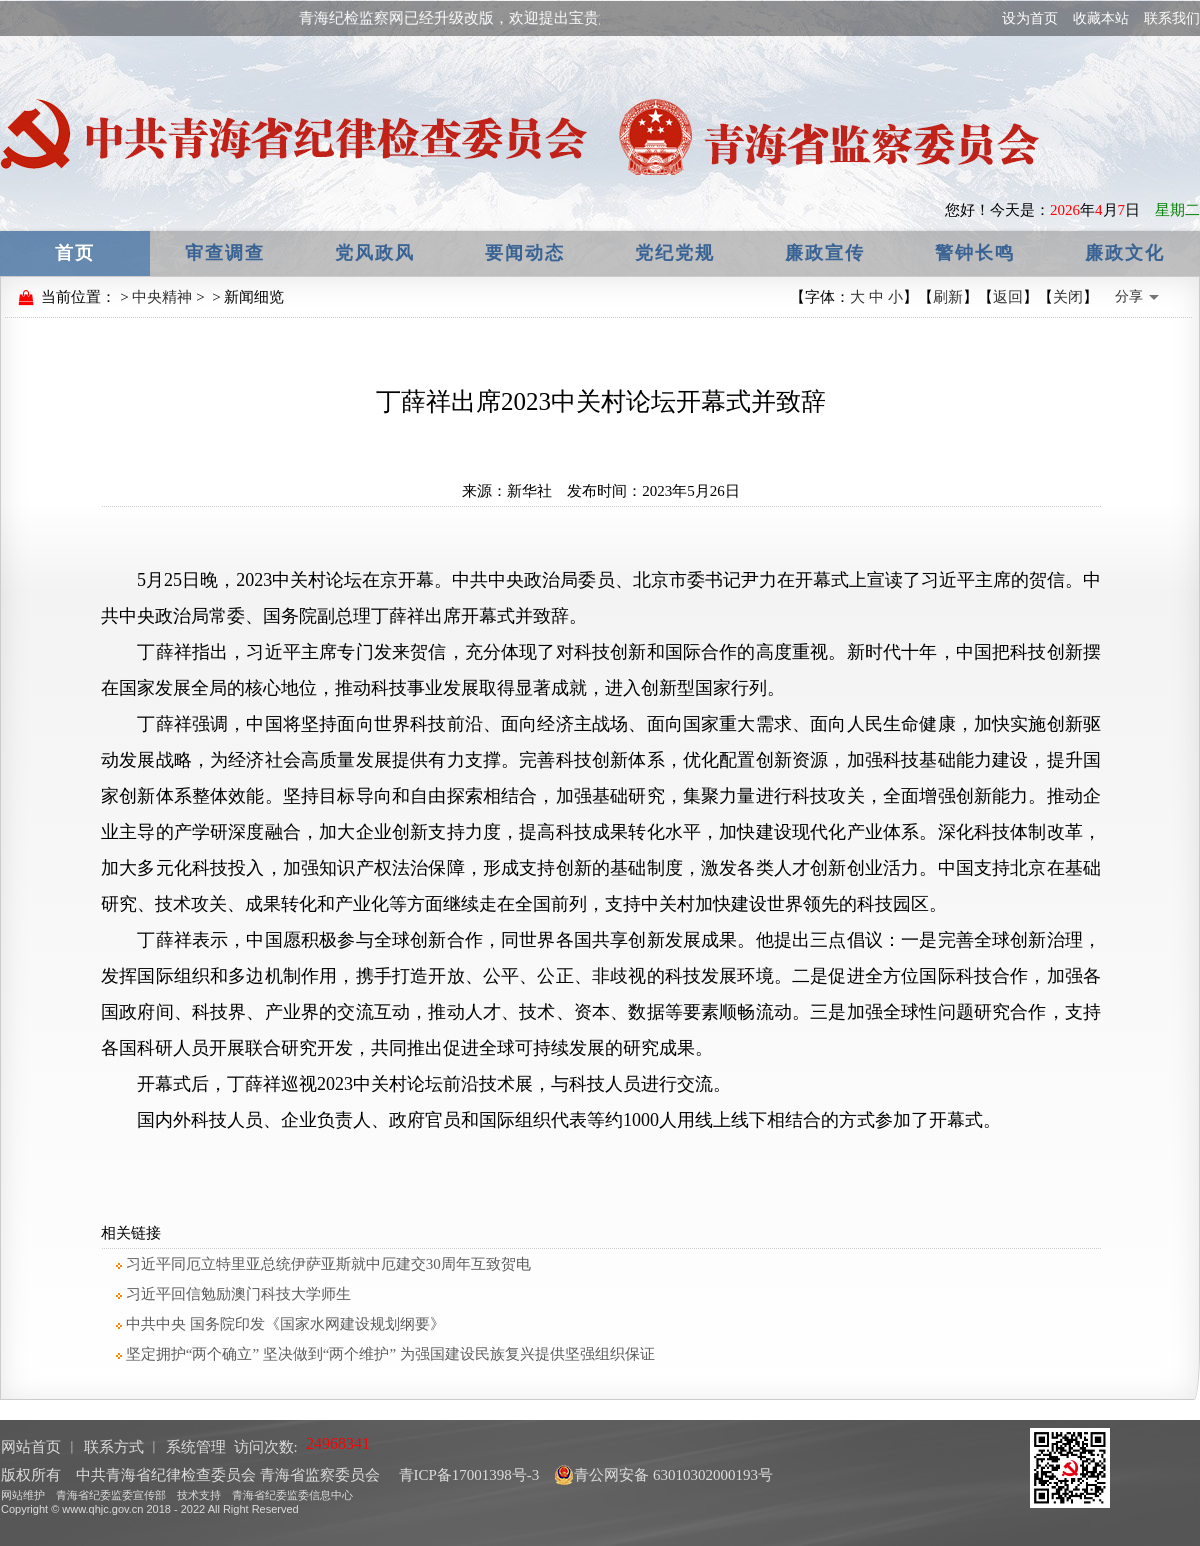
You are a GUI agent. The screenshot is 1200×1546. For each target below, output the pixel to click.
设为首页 (1030, 18)
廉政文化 (1125, 253)
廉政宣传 (825, 253)
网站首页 (31, 1447)
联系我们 (1172, 18)
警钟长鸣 (975, 253)
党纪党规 (675, 253)
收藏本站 (1101, 18)
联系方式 (114, 1447)
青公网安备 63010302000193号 (663, 1475)
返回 (1008, 297)
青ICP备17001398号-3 (467, 1475)
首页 (75, 253)
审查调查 (225, 253)
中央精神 (162, 297)
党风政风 (375, 253)
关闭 (1068, 297)
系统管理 (196, 1447)
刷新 (948, 297)
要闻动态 (525, 253)
